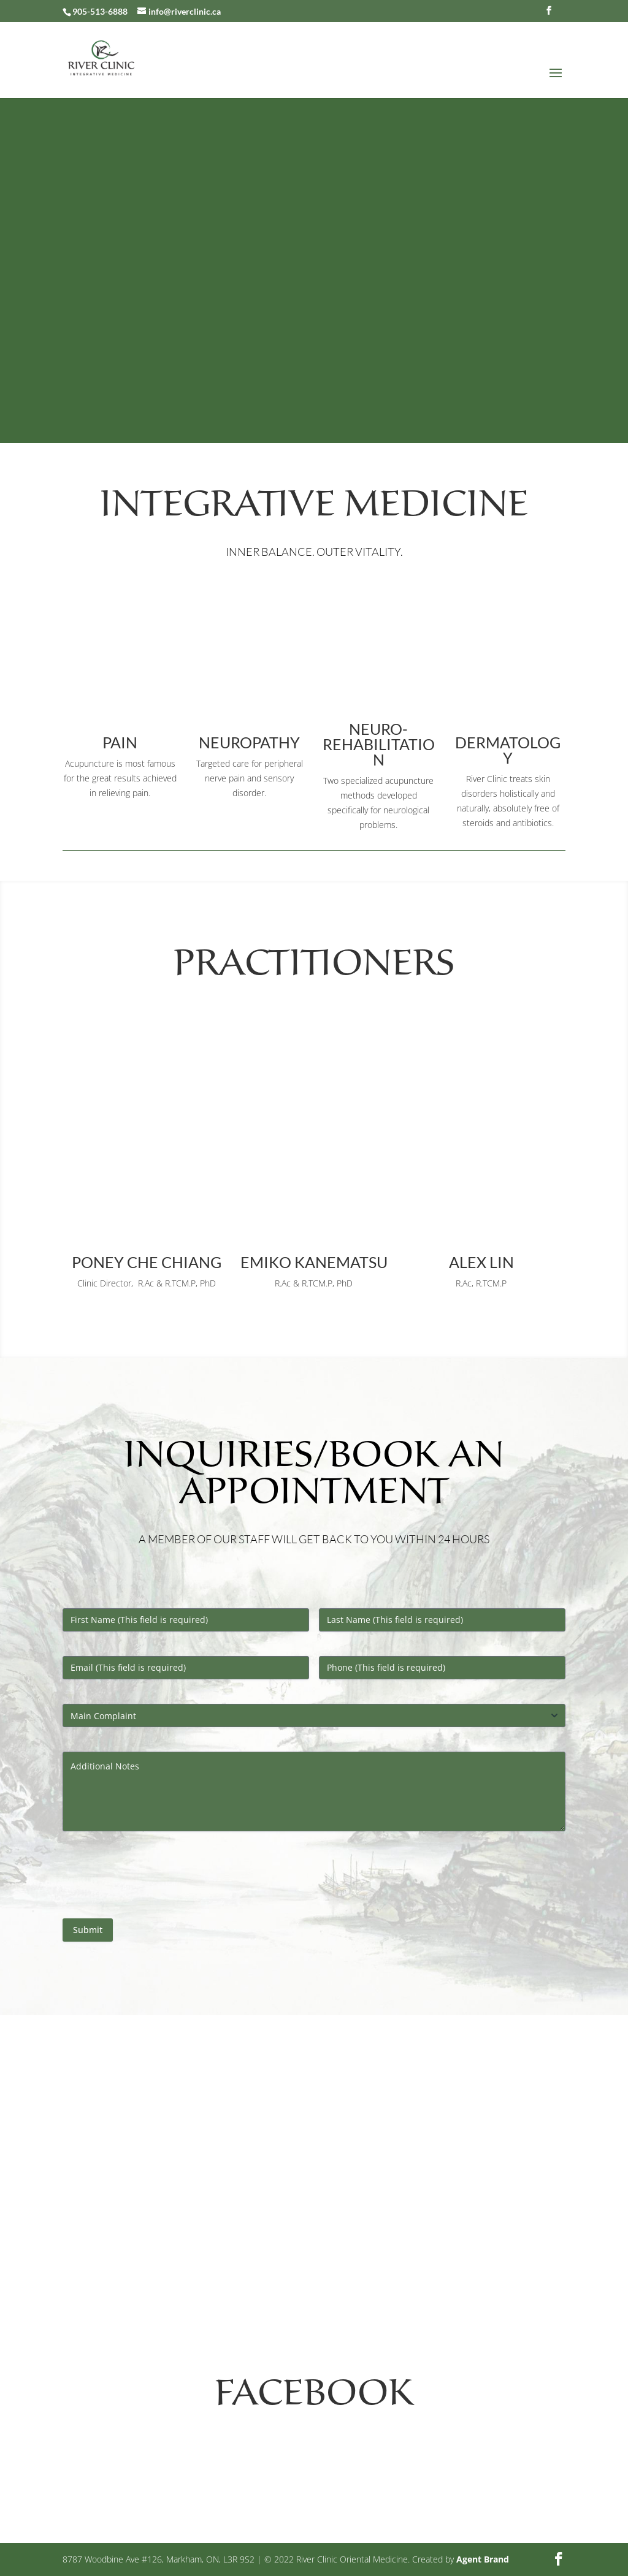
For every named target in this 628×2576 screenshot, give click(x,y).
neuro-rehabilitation (379, 744)
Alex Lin (481, 1262)
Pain (119, 742)
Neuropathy (249, 742)
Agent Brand (482, 2559)
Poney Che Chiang (146, 1262)
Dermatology (508, 750)
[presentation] (156, 1880)
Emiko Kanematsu (314, 1262)
